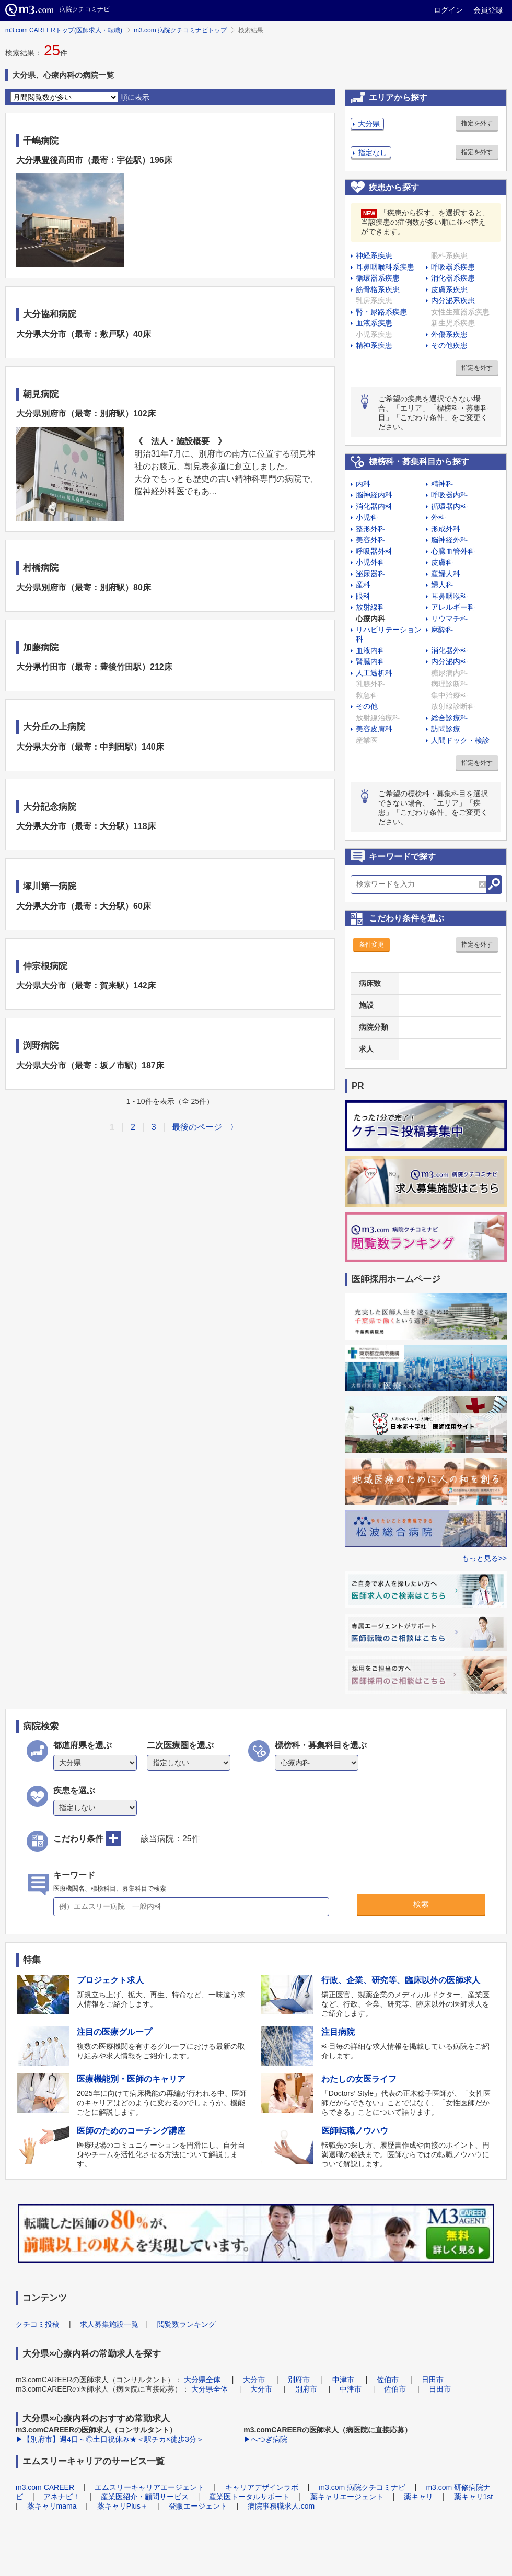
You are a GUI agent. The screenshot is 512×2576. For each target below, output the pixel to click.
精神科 (442, 484)
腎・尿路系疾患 (381, 312)
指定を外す (477, 123)
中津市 (343, 2379)
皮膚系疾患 (449, 289)
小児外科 (370, 562)
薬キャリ (418, 2496)
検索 (421, 1903)
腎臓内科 (370, 661)
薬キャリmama (52, 2506)
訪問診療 (445, 729)
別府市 (299, 2379)
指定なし (372, 152)
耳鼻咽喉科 (449, 596)
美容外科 (370, 539)
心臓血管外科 (453, 551)
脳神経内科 (374, 495)
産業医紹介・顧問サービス (145, 2496)
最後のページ (197, 1127)
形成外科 (445, 528)
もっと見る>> (484, 1558)
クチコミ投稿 (38, 2324)
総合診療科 (449, 718)
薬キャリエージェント (346, 2496)
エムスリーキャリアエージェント (149, 2487)
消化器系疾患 (453, 278)
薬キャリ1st (473, 2496)
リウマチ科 (449, 618)
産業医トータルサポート (249, 2496)
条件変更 (371, 944)
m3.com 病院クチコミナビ (362, 2487)
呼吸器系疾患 (453, 267)
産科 (363, 584)
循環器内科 (449, 506)
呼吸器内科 (449, 495)
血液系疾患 (374, 323)
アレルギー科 (453, 607)
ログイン (448, 10)
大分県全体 (202, 2379)
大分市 (254, 2379)
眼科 (363, 596)
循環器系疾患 (378, 278)
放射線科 (370, 607)
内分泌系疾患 (453, 300)
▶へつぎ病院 (265, 2439)
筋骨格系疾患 (378, 289)
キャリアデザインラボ (261, 2487)
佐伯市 (388, 2379)
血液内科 (370, 650)
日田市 (433, 2379)
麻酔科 (442, 629)
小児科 (367, 517)
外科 (438, 517)
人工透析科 (374, 673)
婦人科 (442, 584)
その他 (367, 706)
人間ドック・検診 (460, 740)
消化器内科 (374, 506)
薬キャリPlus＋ (122, 2506)
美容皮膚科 (374, 729)
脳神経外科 (449, 539)
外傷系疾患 (449, 334)
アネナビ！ (61, 2496)
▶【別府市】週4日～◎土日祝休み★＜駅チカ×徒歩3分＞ (110, 2439)
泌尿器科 (370, 573)
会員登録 (488, 10)
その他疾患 (449, 345)
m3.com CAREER (45, 2487)
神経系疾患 (374, 255)
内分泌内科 (449, 661)
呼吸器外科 (374, 551)
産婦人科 (445, 573)
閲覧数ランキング (186, 2324)
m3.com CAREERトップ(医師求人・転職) (63, 30)
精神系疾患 (374, 345)
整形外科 (370, 528)
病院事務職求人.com (281, 2506)
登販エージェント (198, 2506)
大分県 (369, 124)
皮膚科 (442, 562)
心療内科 (370, 618)
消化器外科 (449, 650)
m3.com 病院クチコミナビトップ (180, 30)
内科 (363, 484)
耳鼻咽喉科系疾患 (385, 267)
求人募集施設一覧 (109, 2324)
